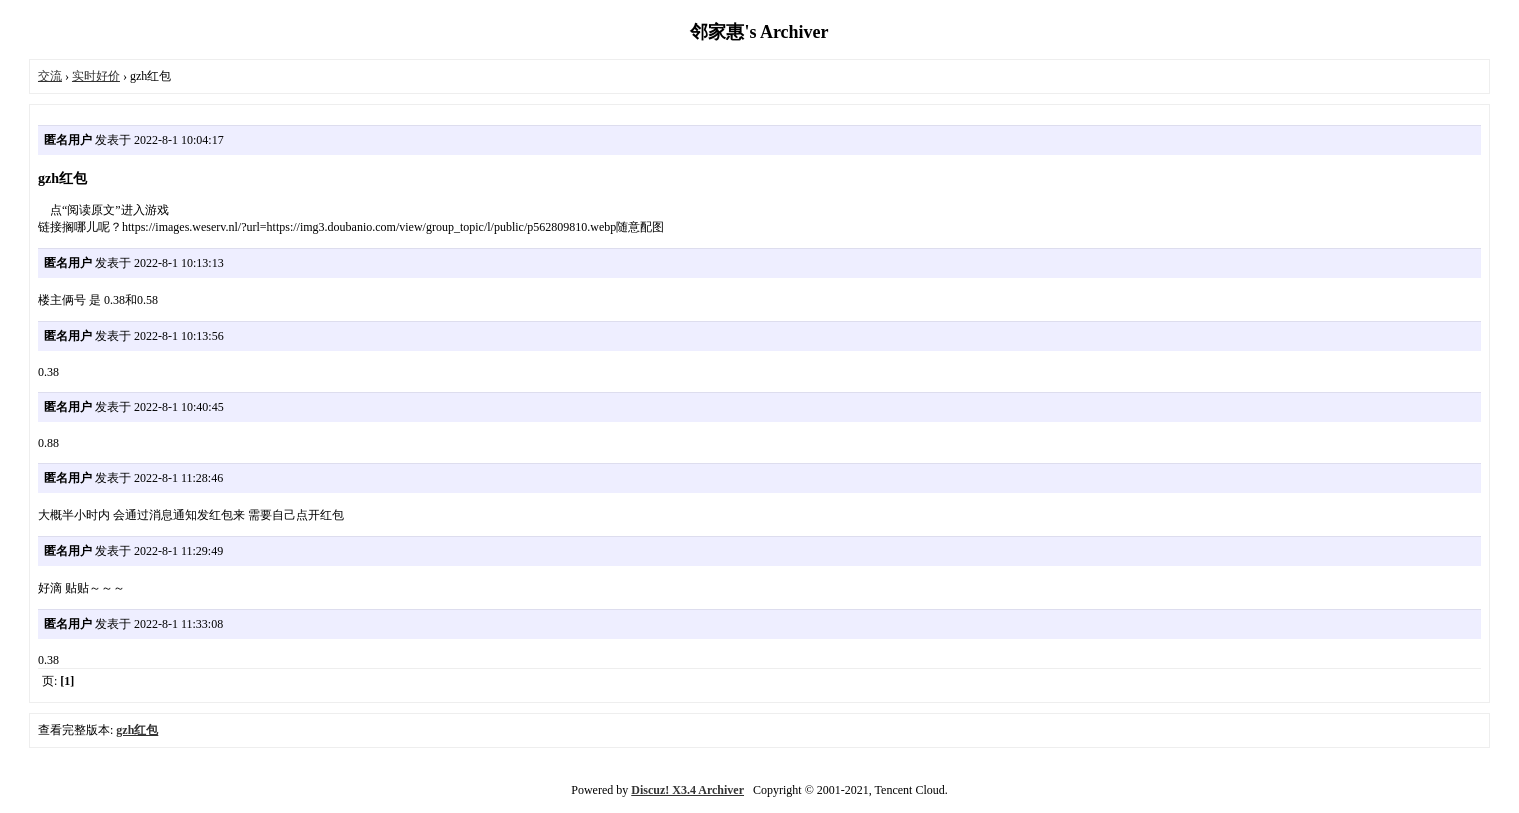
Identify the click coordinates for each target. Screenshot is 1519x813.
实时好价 (96, 76)
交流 (50, 76)
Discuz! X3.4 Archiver (687, 790)
